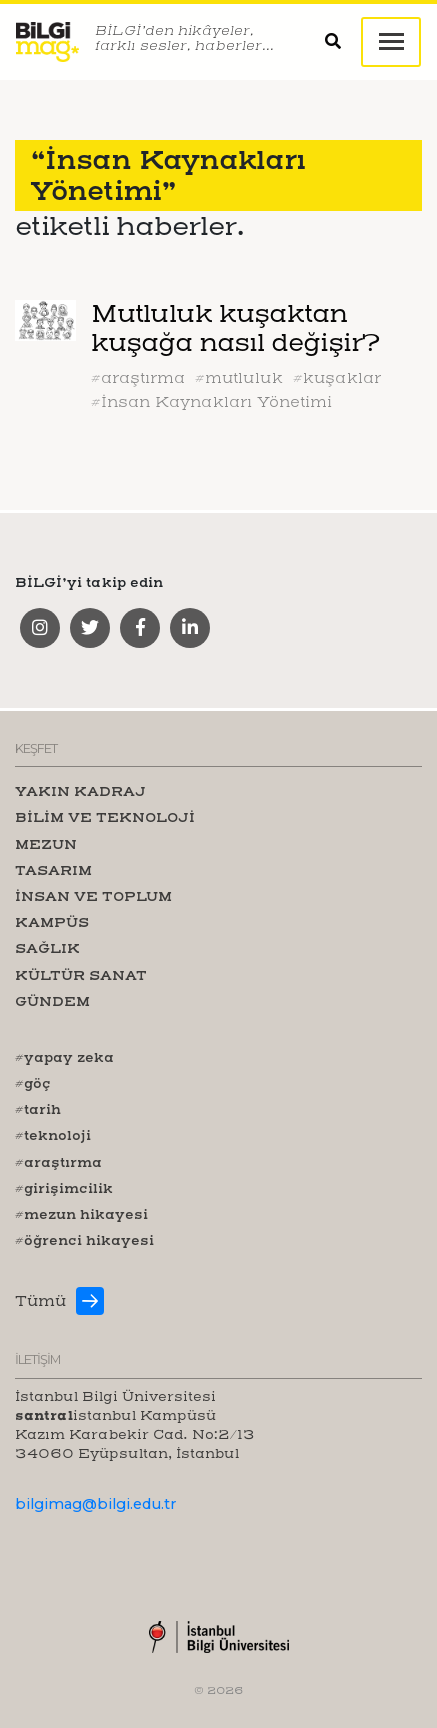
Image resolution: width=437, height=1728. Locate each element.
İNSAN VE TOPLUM (93, 896)
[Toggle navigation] (391, 42)
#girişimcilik (64, 1188)
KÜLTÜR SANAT (81, 975)
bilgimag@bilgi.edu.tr (95, 1504)
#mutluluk (239, 378)
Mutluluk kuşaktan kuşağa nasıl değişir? (235, 328)
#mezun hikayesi (81, 1214)
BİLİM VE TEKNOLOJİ (105, 817)
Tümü (40, 1301)
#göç (33, 1083)
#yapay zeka (64, 1057)
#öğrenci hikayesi (84, 1240)
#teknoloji (53, 1135)
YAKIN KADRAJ (80, 791)
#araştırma (138, 378)
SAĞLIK (47, 948)
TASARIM (53, 870)
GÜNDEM (52, 1001)
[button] (343, 42)
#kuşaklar (337, 378)
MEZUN (46, 844)
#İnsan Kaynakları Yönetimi (211, 402)
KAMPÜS (52, 922)
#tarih (38, 1109)
